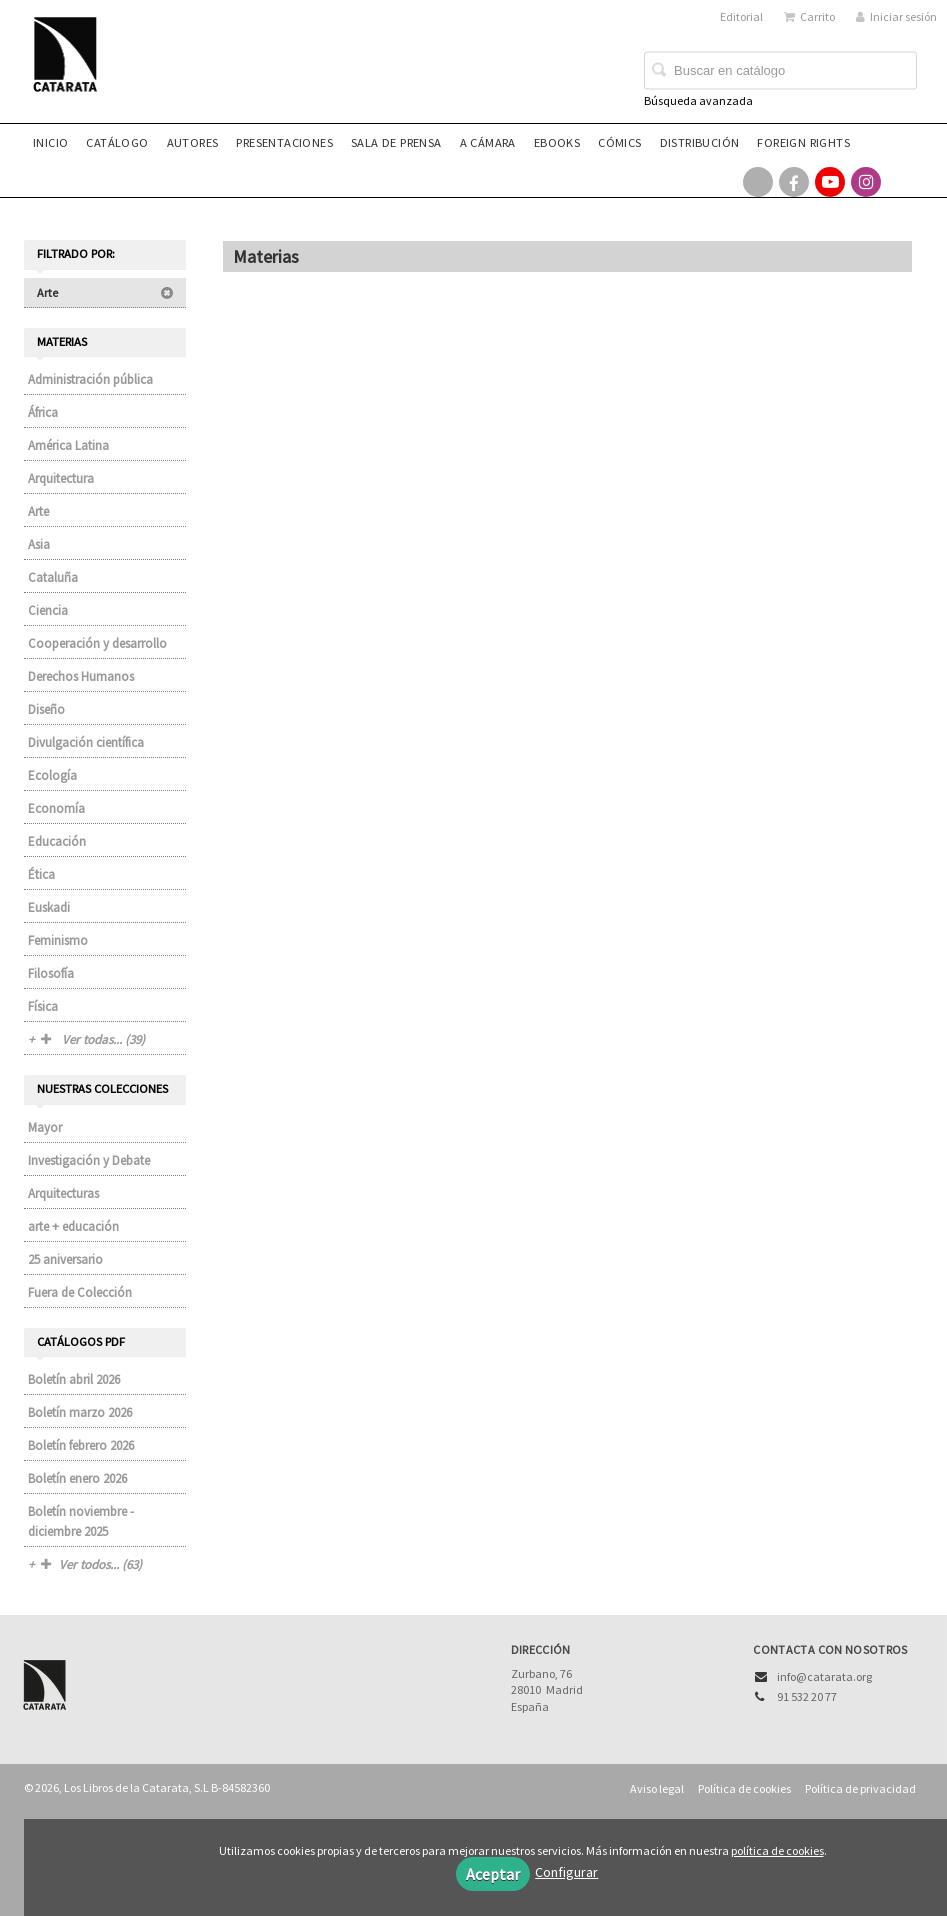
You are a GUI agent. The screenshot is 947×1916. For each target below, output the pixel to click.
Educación (57, 841)
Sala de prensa (396, 142)
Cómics (619, 142)
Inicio (50, 142)
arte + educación (73, 1226)
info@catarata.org (824, 1676)
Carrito (809, 16)
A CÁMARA (488, 142)
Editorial (741, 16)
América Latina (68, 445)
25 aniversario (65, 1259)
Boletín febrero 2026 (81, 1445)
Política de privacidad (860, 1788)
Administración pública (90, 379)
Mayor (45, 1127)
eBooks (557, 142)
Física (43, 1006)
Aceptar (493, 1874)
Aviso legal (657, 1788)
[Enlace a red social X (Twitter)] (758, 182)
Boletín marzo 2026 (80, 1412)
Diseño (46, 709)
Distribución (700, 142)
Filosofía (51, 973)
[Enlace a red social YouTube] (830, 182)
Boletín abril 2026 (74, 1379)
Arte (105, 292)
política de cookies (777, 1850)
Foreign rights (803, 142)
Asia (39, 544)
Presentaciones (284, 142)
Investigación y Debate (89, 1160)
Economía (56, 808)
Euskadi (49, 907)
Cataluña (53, 577)
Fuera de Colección (80, 1292)
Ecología (52, 775)
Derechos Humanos (81, 676)
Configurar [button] (566, 1872)
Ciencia (48, 610)
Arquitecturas (63, 1193)
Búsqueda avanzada (698, 100)
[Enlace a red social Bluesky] (902, 182)
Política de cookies (744, 1788)
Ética (41, 874)
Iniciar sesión (896, 16)
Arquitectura (61, 478)
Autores (193, 142)
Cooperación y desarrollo (97, 643)
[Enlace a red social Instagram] (866, 182)
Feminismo (58, 940)
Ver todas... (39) (93, 1039)
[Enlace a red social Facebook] (794, 182)
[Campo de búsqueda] (780, 71)
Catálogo (117, 142)
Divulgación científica (86, 742)
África (43, 412)
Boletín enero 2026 (77, 1478)
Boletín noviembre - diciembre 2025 (81, 1521)
